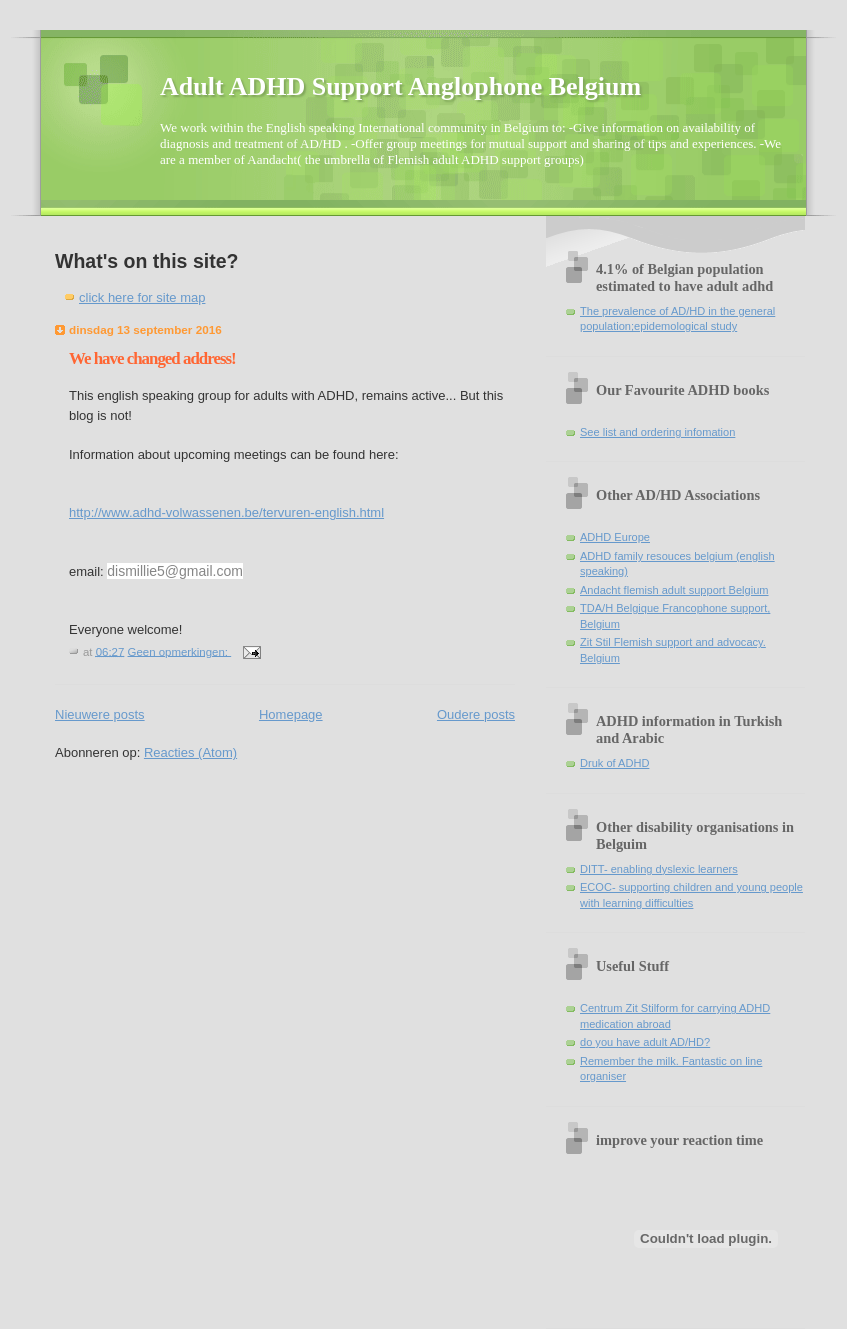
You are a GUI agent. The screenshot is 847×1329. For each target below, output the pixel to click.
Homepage (291, 714)
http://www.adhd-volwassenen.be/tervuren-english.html (226, 512)
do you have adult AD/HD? (645, 1042)
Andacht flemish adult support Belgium (674, 590)
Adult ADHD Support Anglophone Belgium (400, 86)
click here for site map (142, 297)
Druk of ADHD (614, 763)
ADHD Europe (615, 537)
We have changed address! (152, 358)
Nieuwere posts (100, 714)
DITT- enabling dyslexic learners (659, 869)
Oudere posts (476, 714)
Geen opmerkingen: (180, 651)
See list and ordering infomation (657, 432)
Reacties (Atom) (190, 752)
